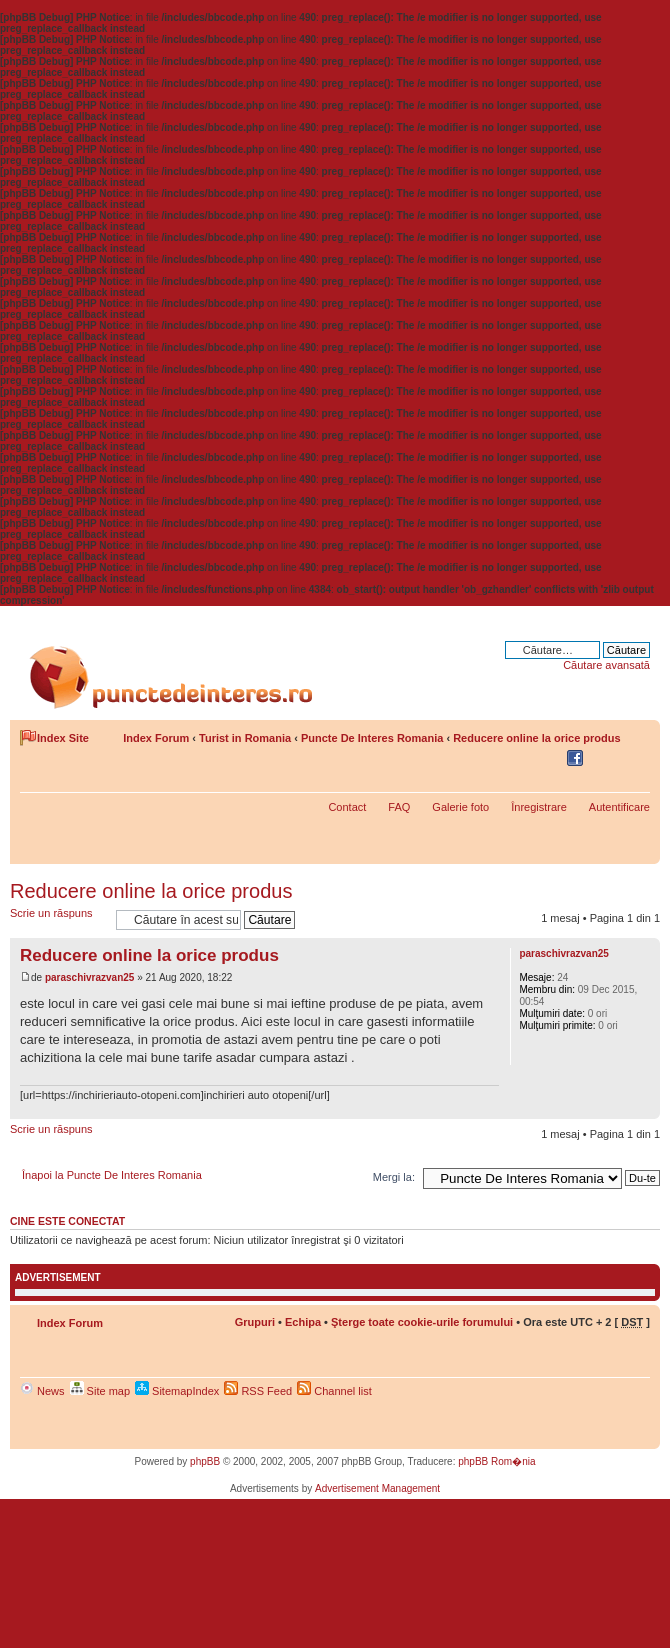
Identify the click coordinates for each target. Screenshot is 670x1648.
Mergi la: (394, 1177)
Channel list (334, 1391)
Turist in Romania (245, 738)
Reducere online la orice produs (537, 738)
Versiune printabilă (605, 759)
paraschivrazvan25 (90, 977)
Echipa (303, 1322)
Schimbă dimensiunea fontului (635, 759)
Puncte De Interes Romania (372, 738)
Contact (347, 807)
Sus (644, 1108)
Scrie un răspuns (58, 919)
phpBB (205, 1461)
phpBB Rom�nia (496, 1461)
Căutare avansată (606, 665)
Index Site (63, 738)
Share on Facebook (578, 759)
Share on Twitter (551, 759)
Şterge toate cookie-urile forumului (422, 1322)
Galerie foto (460, 807)
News (42, 1391)
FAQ (399, 807)
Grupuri (255, 1322)
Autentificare (619, 807)
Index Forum (156, 738)
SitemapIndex (177, 1391)
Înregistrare (539, 807)
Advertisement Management (377, 1488)
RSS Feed (258, 1391)
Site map (100, 1391)
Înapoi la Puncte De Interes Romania (112, 1175)
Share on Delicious (524, 759)
